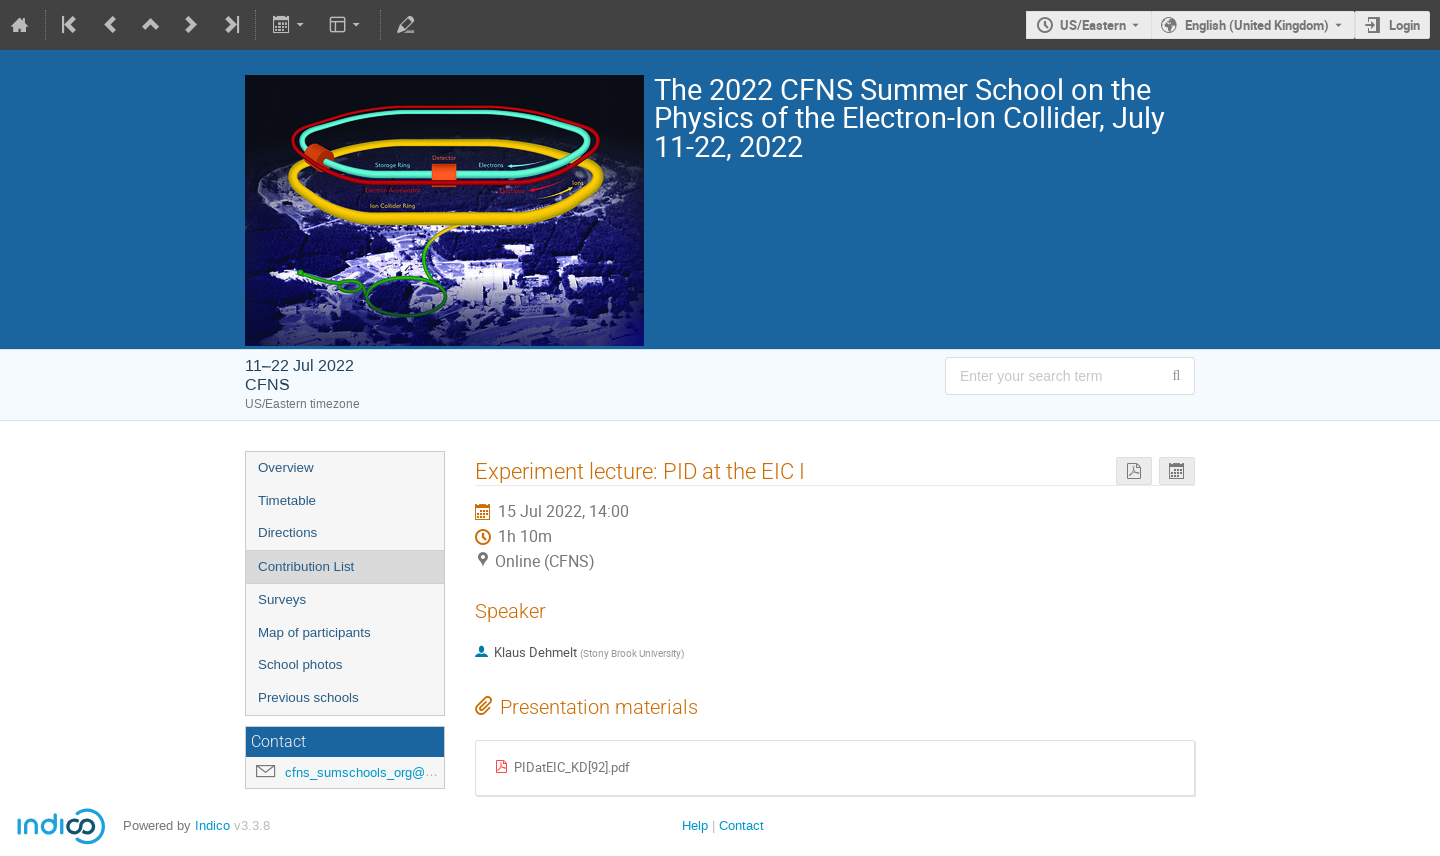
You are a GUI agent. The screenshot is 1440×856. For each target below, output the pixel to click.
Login (1404, 25)
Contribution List (306, 566)
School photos (300, 664)
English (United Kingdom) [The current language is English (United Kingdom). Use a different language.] (1257, 25)
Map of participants (314, 632)
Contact (741, 825)
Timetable (287, 500)
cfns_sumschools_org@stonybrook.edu (399, 772)
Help (695, 825)
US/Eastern (1093, 25)
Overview (286, 467)
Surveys (282, 599)
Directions (287, 532)
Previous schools (308, 697)
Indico (212, 825)
